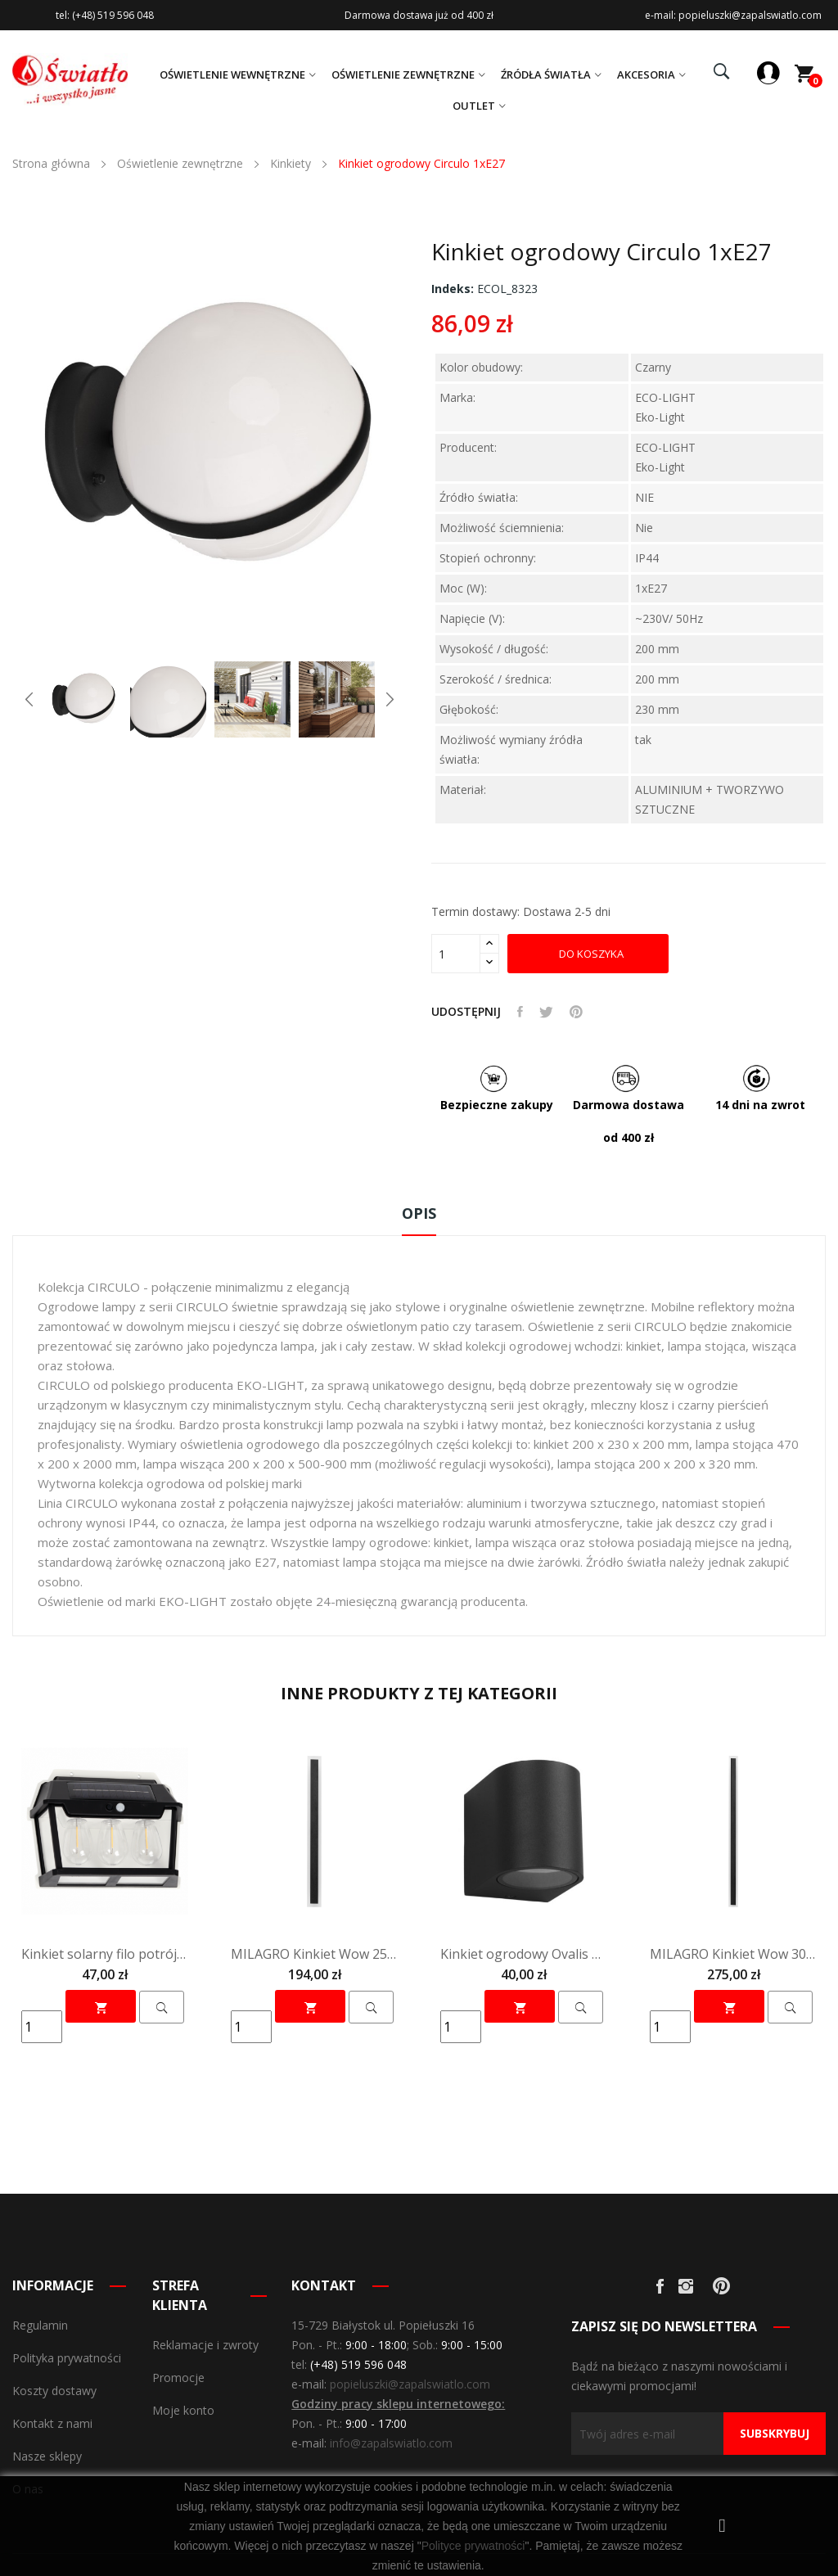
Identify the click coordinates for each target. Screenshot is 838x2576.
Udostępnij (520, 1011)
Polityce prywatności (473, 2545)
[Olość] (455, 953)
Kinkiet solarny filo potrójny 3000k (104, 1954)
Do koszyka (590, 953)
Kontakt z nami (52, 2423)
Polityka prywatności (66, 2358)
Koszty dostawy (54, 2390)
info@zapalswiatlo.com (391, 2443)
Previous (29, 699)
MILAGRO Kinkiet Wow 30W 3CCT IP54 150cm (733, 1954)
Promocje (178, 2377)
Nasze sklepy (47, 2456)
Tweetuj (546, 1011)
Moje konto (183, 2410)
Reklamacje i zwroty (205, 2345)
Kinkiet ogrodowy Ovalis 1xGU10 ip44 (523, 1954)
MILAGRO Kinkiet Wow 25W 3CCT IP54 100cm (314, 1954)
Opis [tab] (419, 1213)
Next (389, 699)
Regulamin (40, 2325)
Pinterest (576, 1011)
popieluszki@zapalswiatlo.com (410, 2384)
